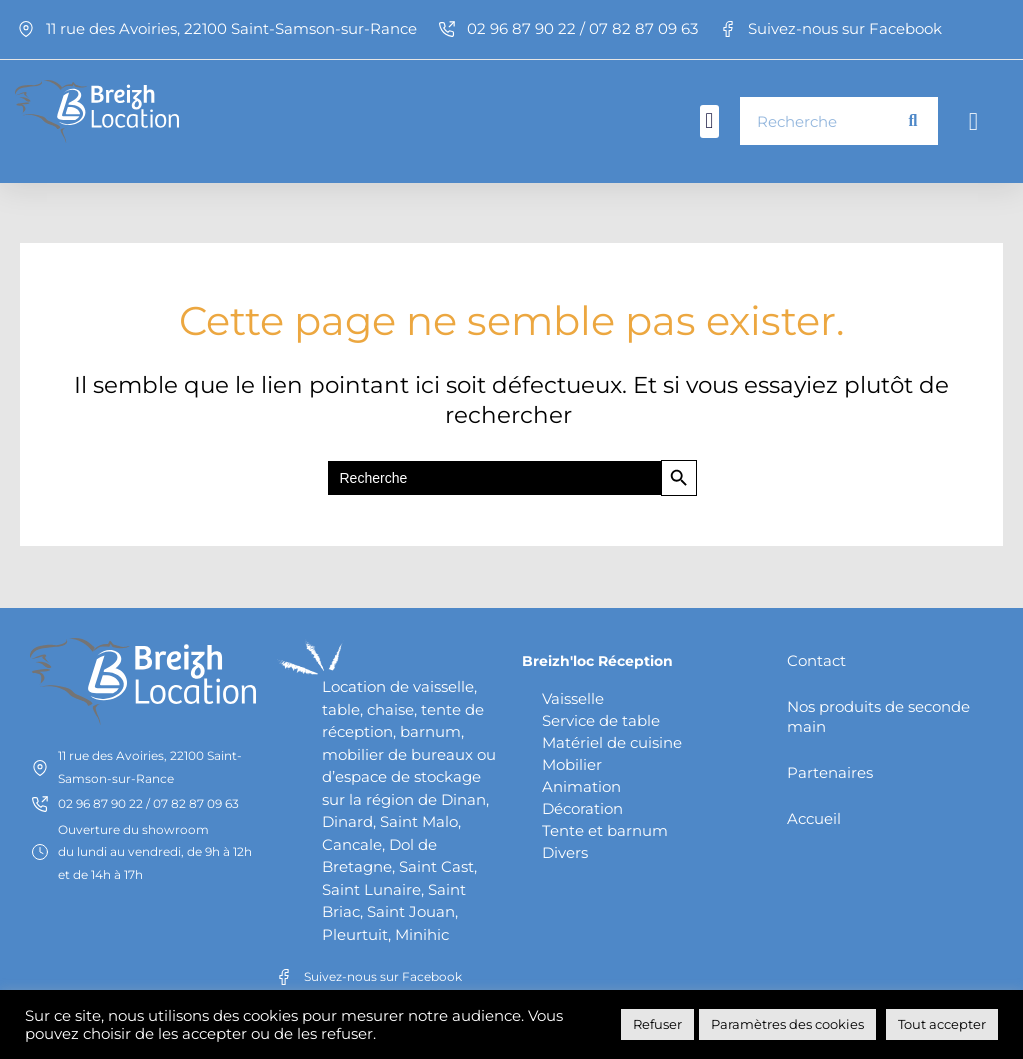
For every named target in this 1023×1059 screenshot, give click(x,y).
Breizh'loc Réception (602, 658)
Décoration (582, 806)
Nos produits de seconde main (878, 714)
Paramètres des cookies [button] (787, 1024)
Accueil (814, 816)
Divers (565, 850)
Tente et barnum (605, 828)
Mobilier (572, 762)
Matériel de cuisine (612, 740)
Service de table (601, 718)
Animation (581, 784)
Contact (816, 658)
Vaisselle (573, 696)
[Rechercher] (913, 121)
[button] (709, 121)
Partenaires (830, 770)
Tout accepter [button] (942, 1024)
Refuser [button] (657, 1024)
